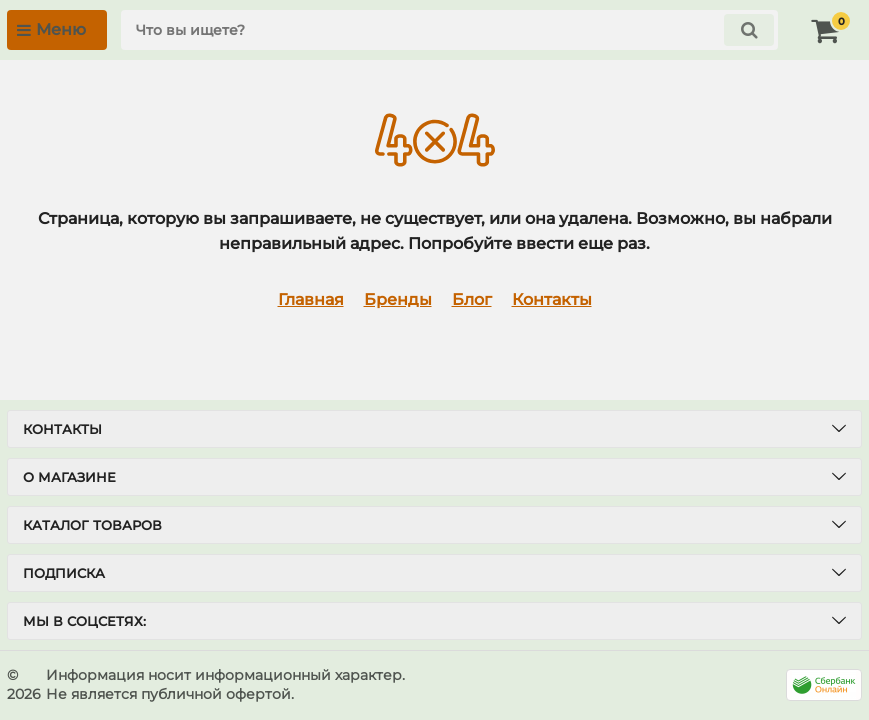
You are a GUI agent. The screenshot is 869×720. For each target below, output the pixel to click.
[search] (449, 30)
